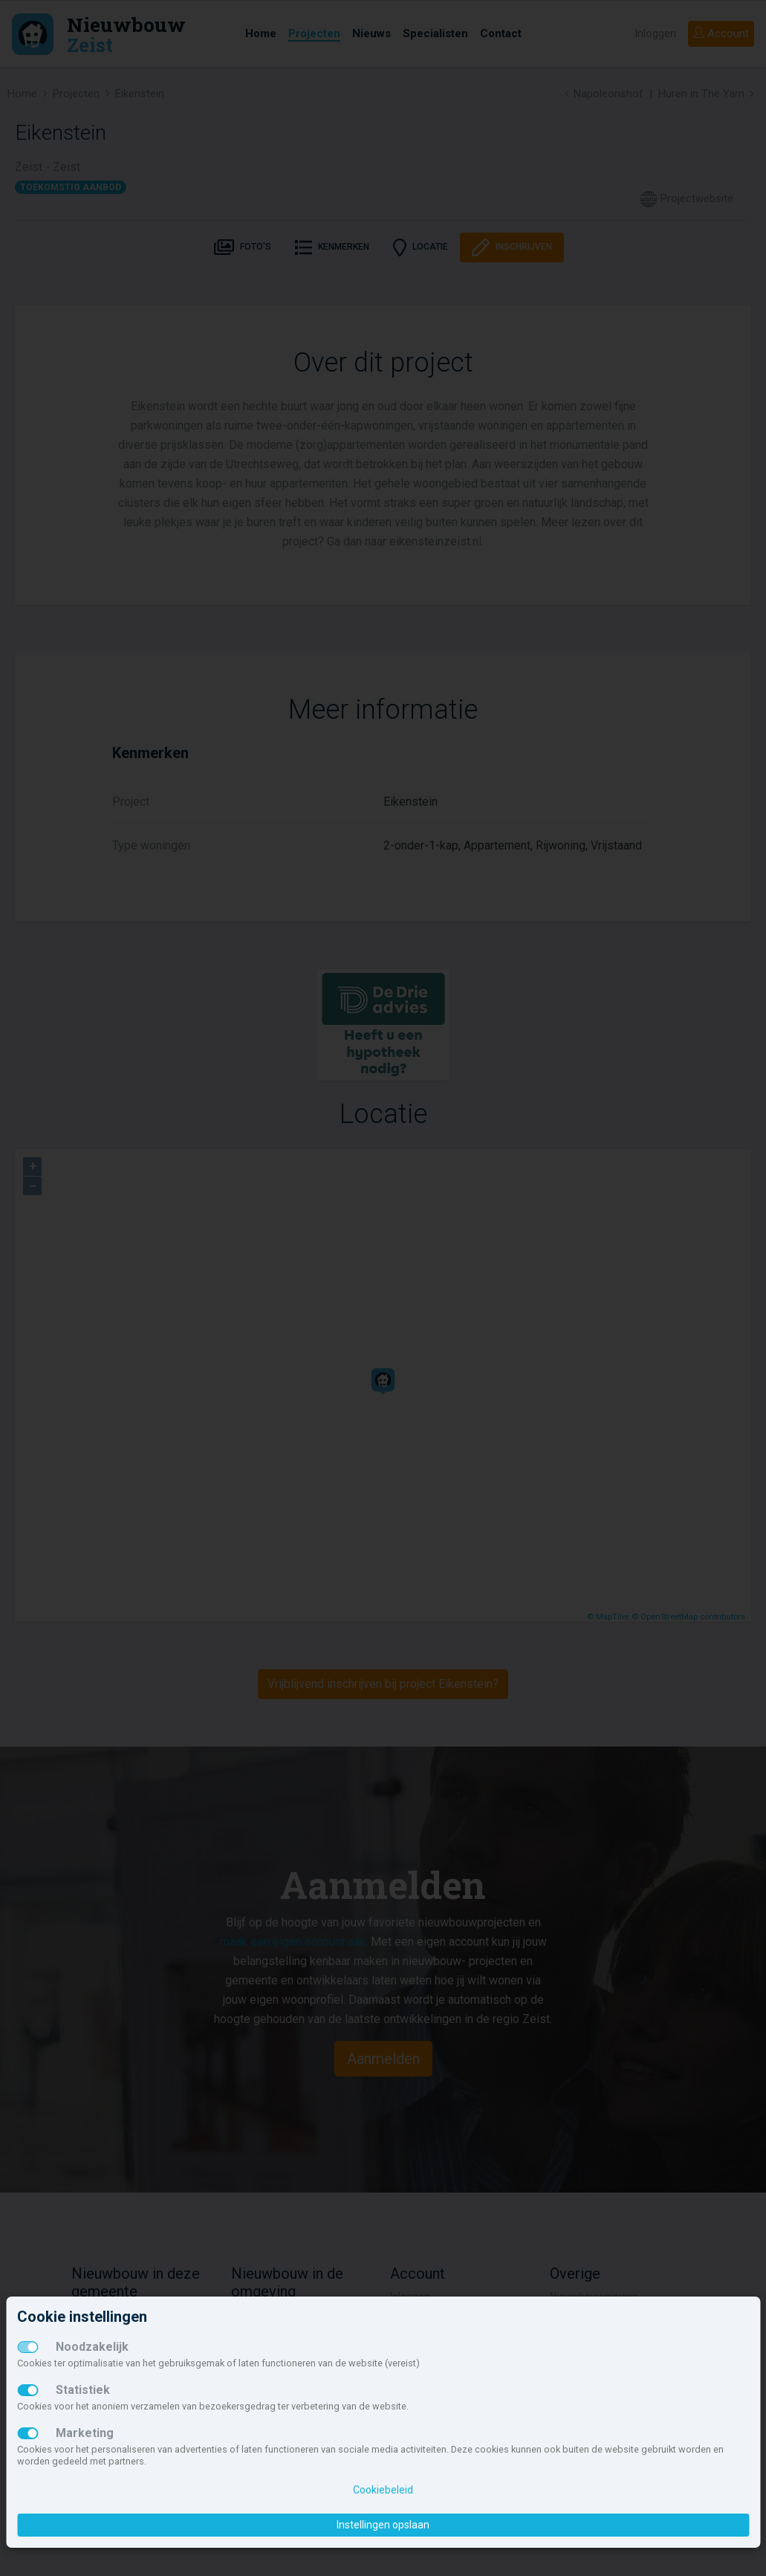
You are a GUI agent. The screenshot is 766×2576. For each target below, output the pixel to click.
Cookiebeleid (383, 2490)
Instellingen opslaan (383, 2525)
